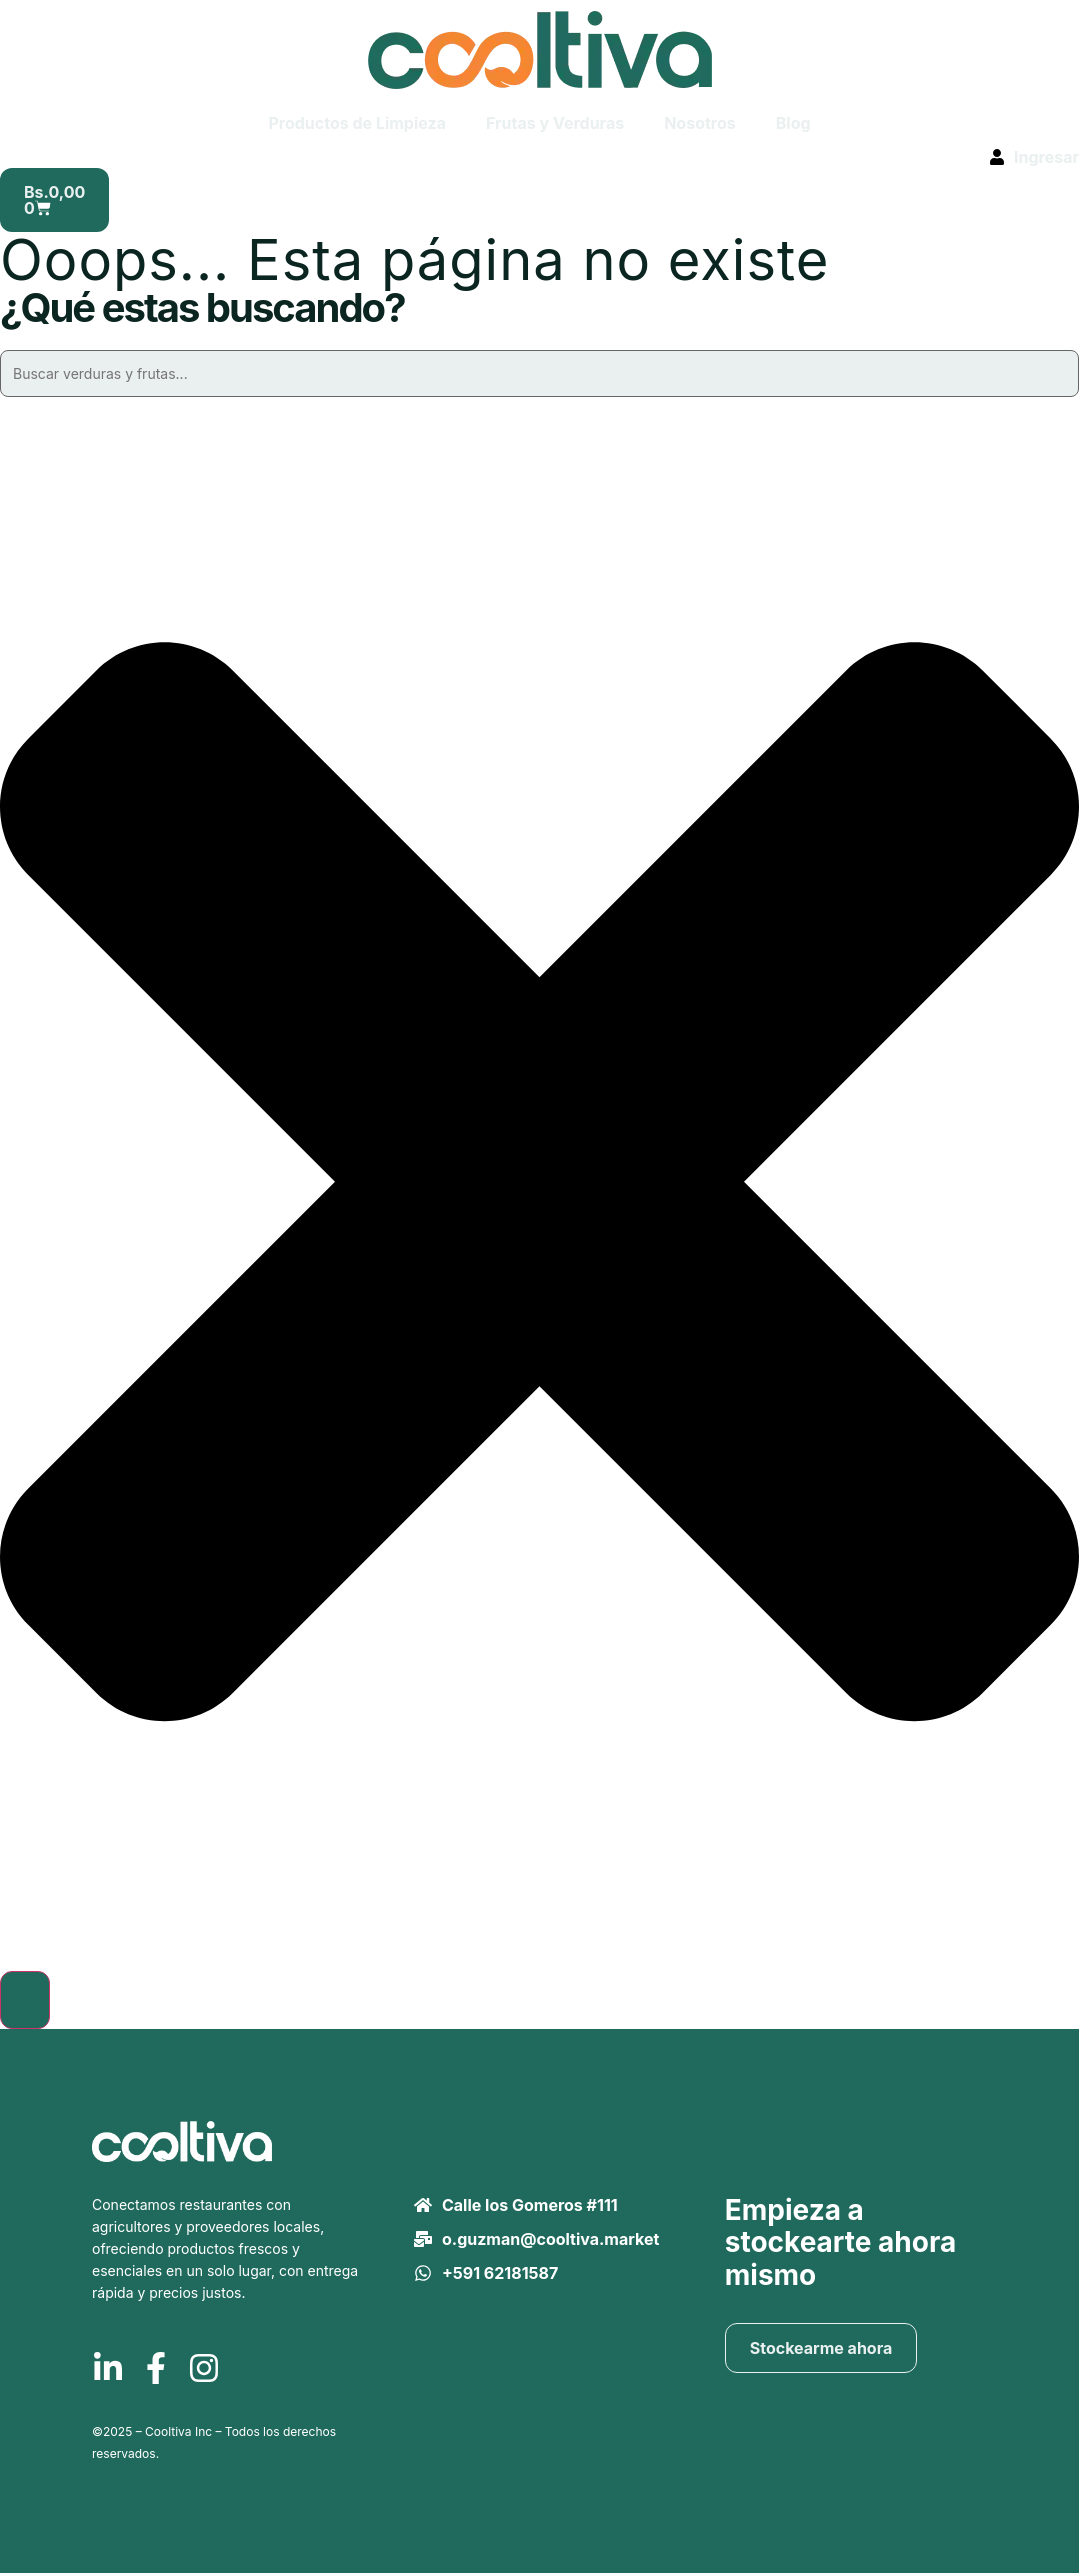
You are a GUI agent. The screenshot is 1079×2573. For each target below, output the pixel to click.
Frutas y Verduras (555, 123)
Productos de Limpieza (357, 123)
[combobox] (539, 373)
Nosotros (700, 123)
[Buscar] (25, 2000)
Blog (793, 123)
